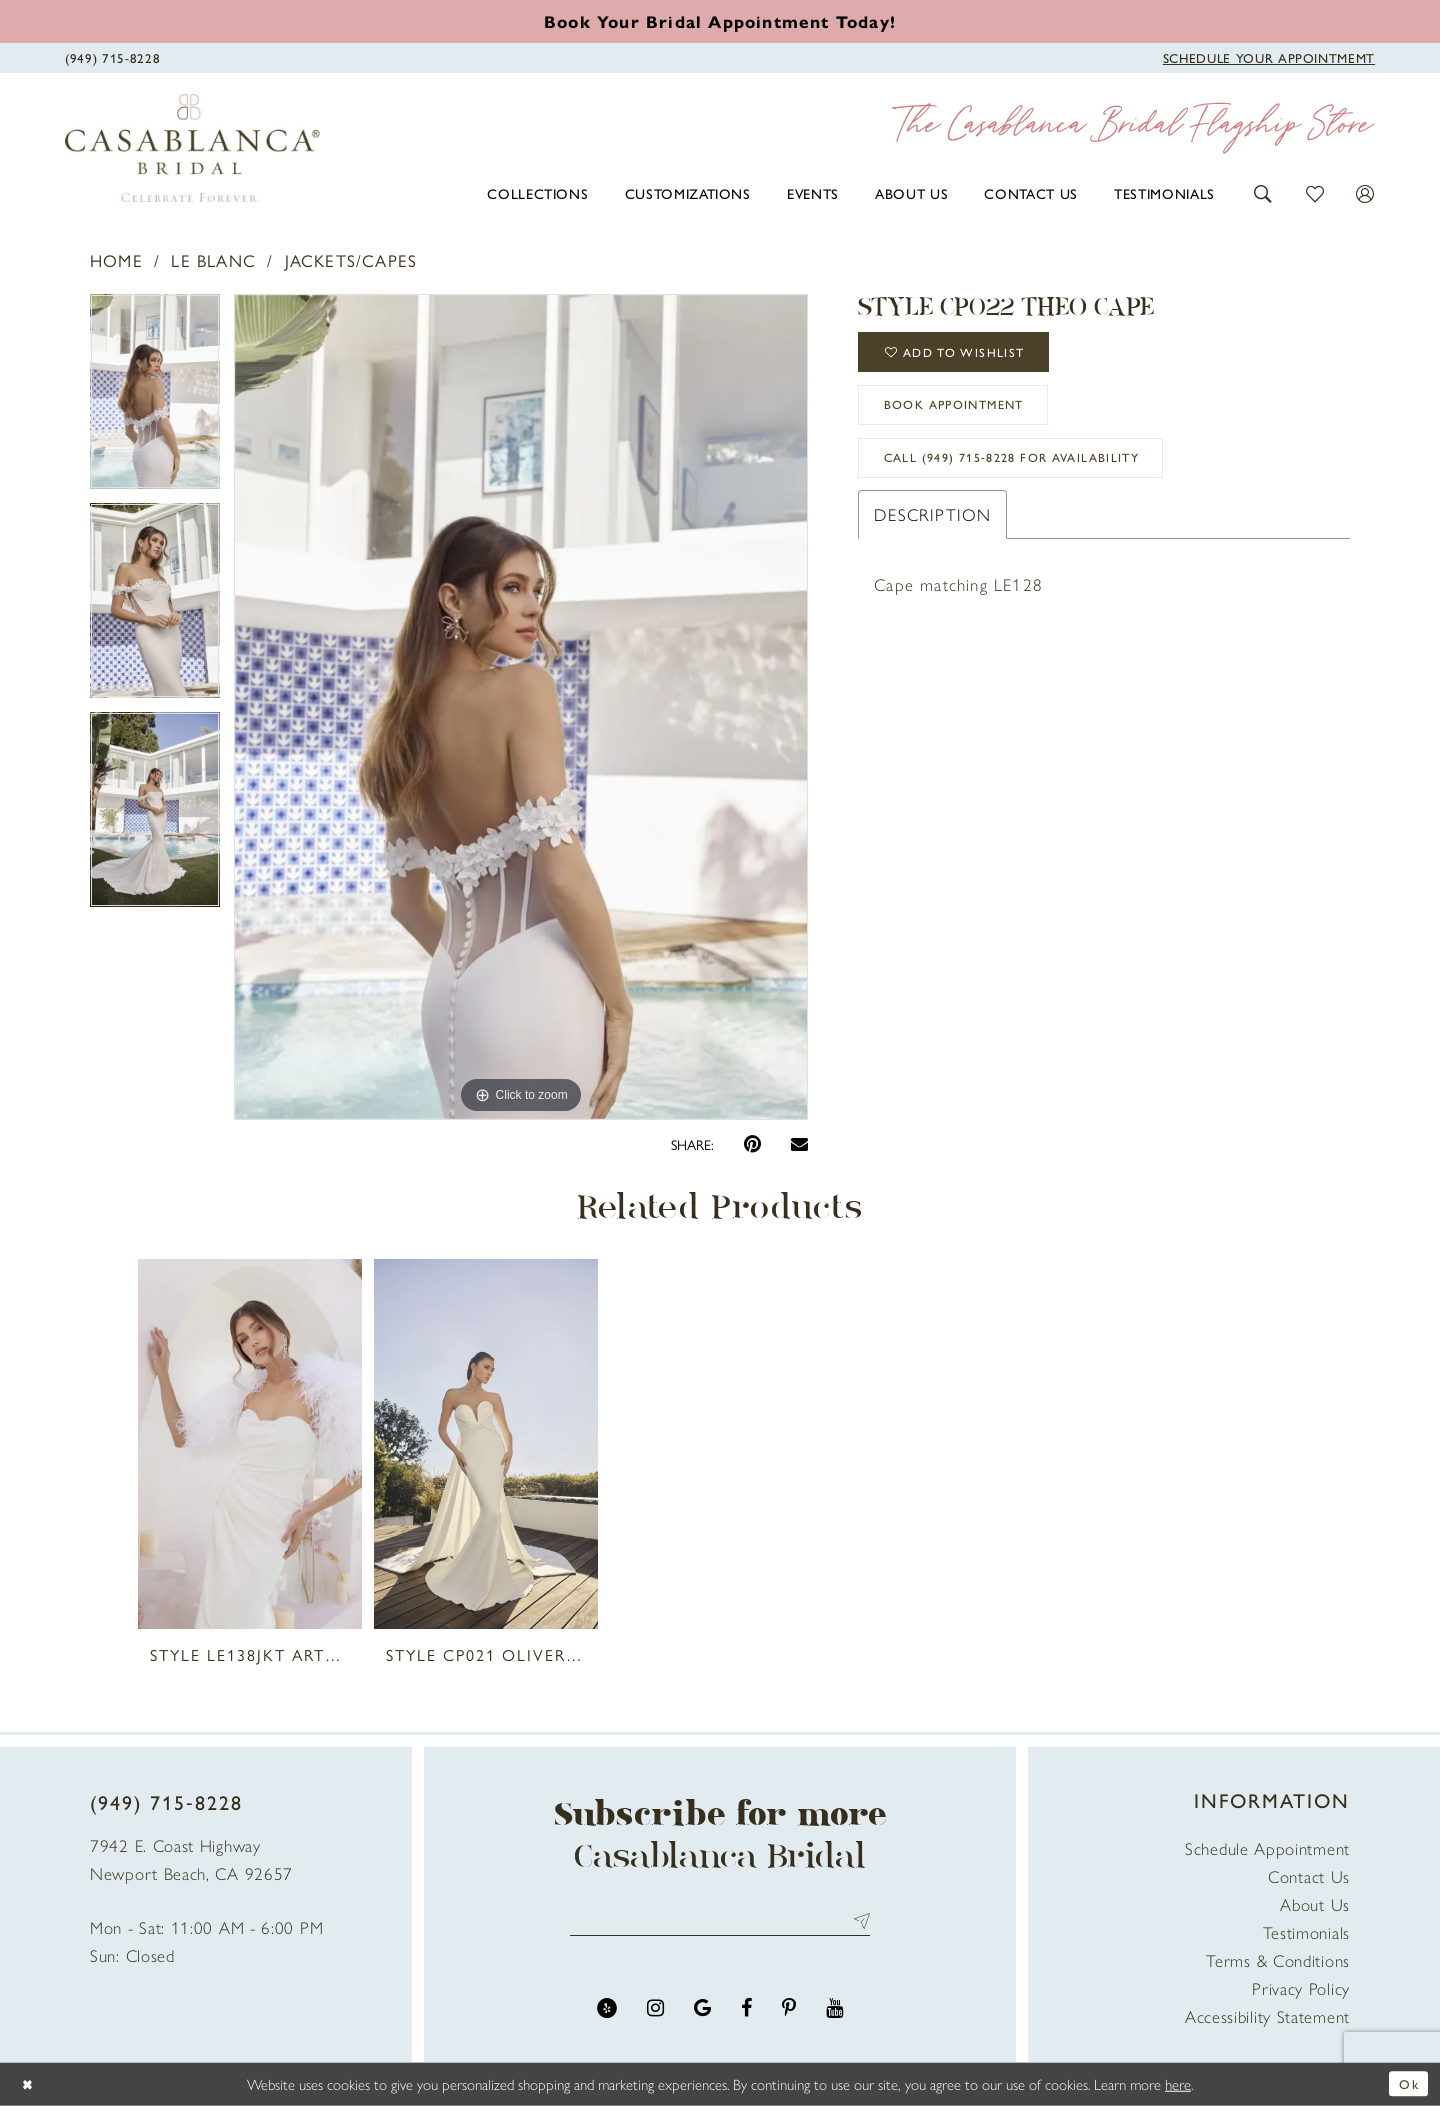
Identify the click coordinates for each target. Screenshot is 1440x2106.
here (1178, 2083)
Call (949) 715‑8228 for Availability (1037, 480)
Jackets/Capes (351, 260)
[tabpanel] (155, 398)
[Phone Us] (112, 56)
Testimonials (1306, 1932)
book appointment (970, 419)
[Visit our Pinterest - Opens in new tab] (789, 2013)
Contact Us (1309, 1876)
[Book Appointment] (1269, 56)
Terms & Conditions (1278, 1960)
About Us (1315, 1904)
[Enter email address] (720, 1923)
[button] (1263, 191)
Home (116, 260)
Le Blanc (213, 260)
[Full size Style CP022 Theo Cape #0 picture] (521, 707)
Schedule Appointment (1267, 1848)
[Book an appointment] (720, 21)
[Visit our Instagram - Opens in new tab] (655, 2013)
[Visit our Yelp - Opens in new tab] (607, 2013)
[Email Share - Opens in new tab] (799, 1143)
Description (932, 539)
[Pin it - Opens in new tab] (752, 1144)
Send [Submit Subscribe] (857, 1923)
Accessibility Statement (1267, 2016)
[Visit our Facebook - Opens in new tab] (746, 2013)
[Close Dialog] (30, 2084)
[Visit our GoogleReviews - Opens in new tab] (702, 2013)
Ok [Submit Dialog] (1407, 2083)
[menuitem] (537, 193)
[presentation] (250, 1444)
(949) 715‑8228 (166, 1801)
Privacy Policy (1301, 1988)
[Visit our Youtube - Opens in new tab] (834, 2013)
